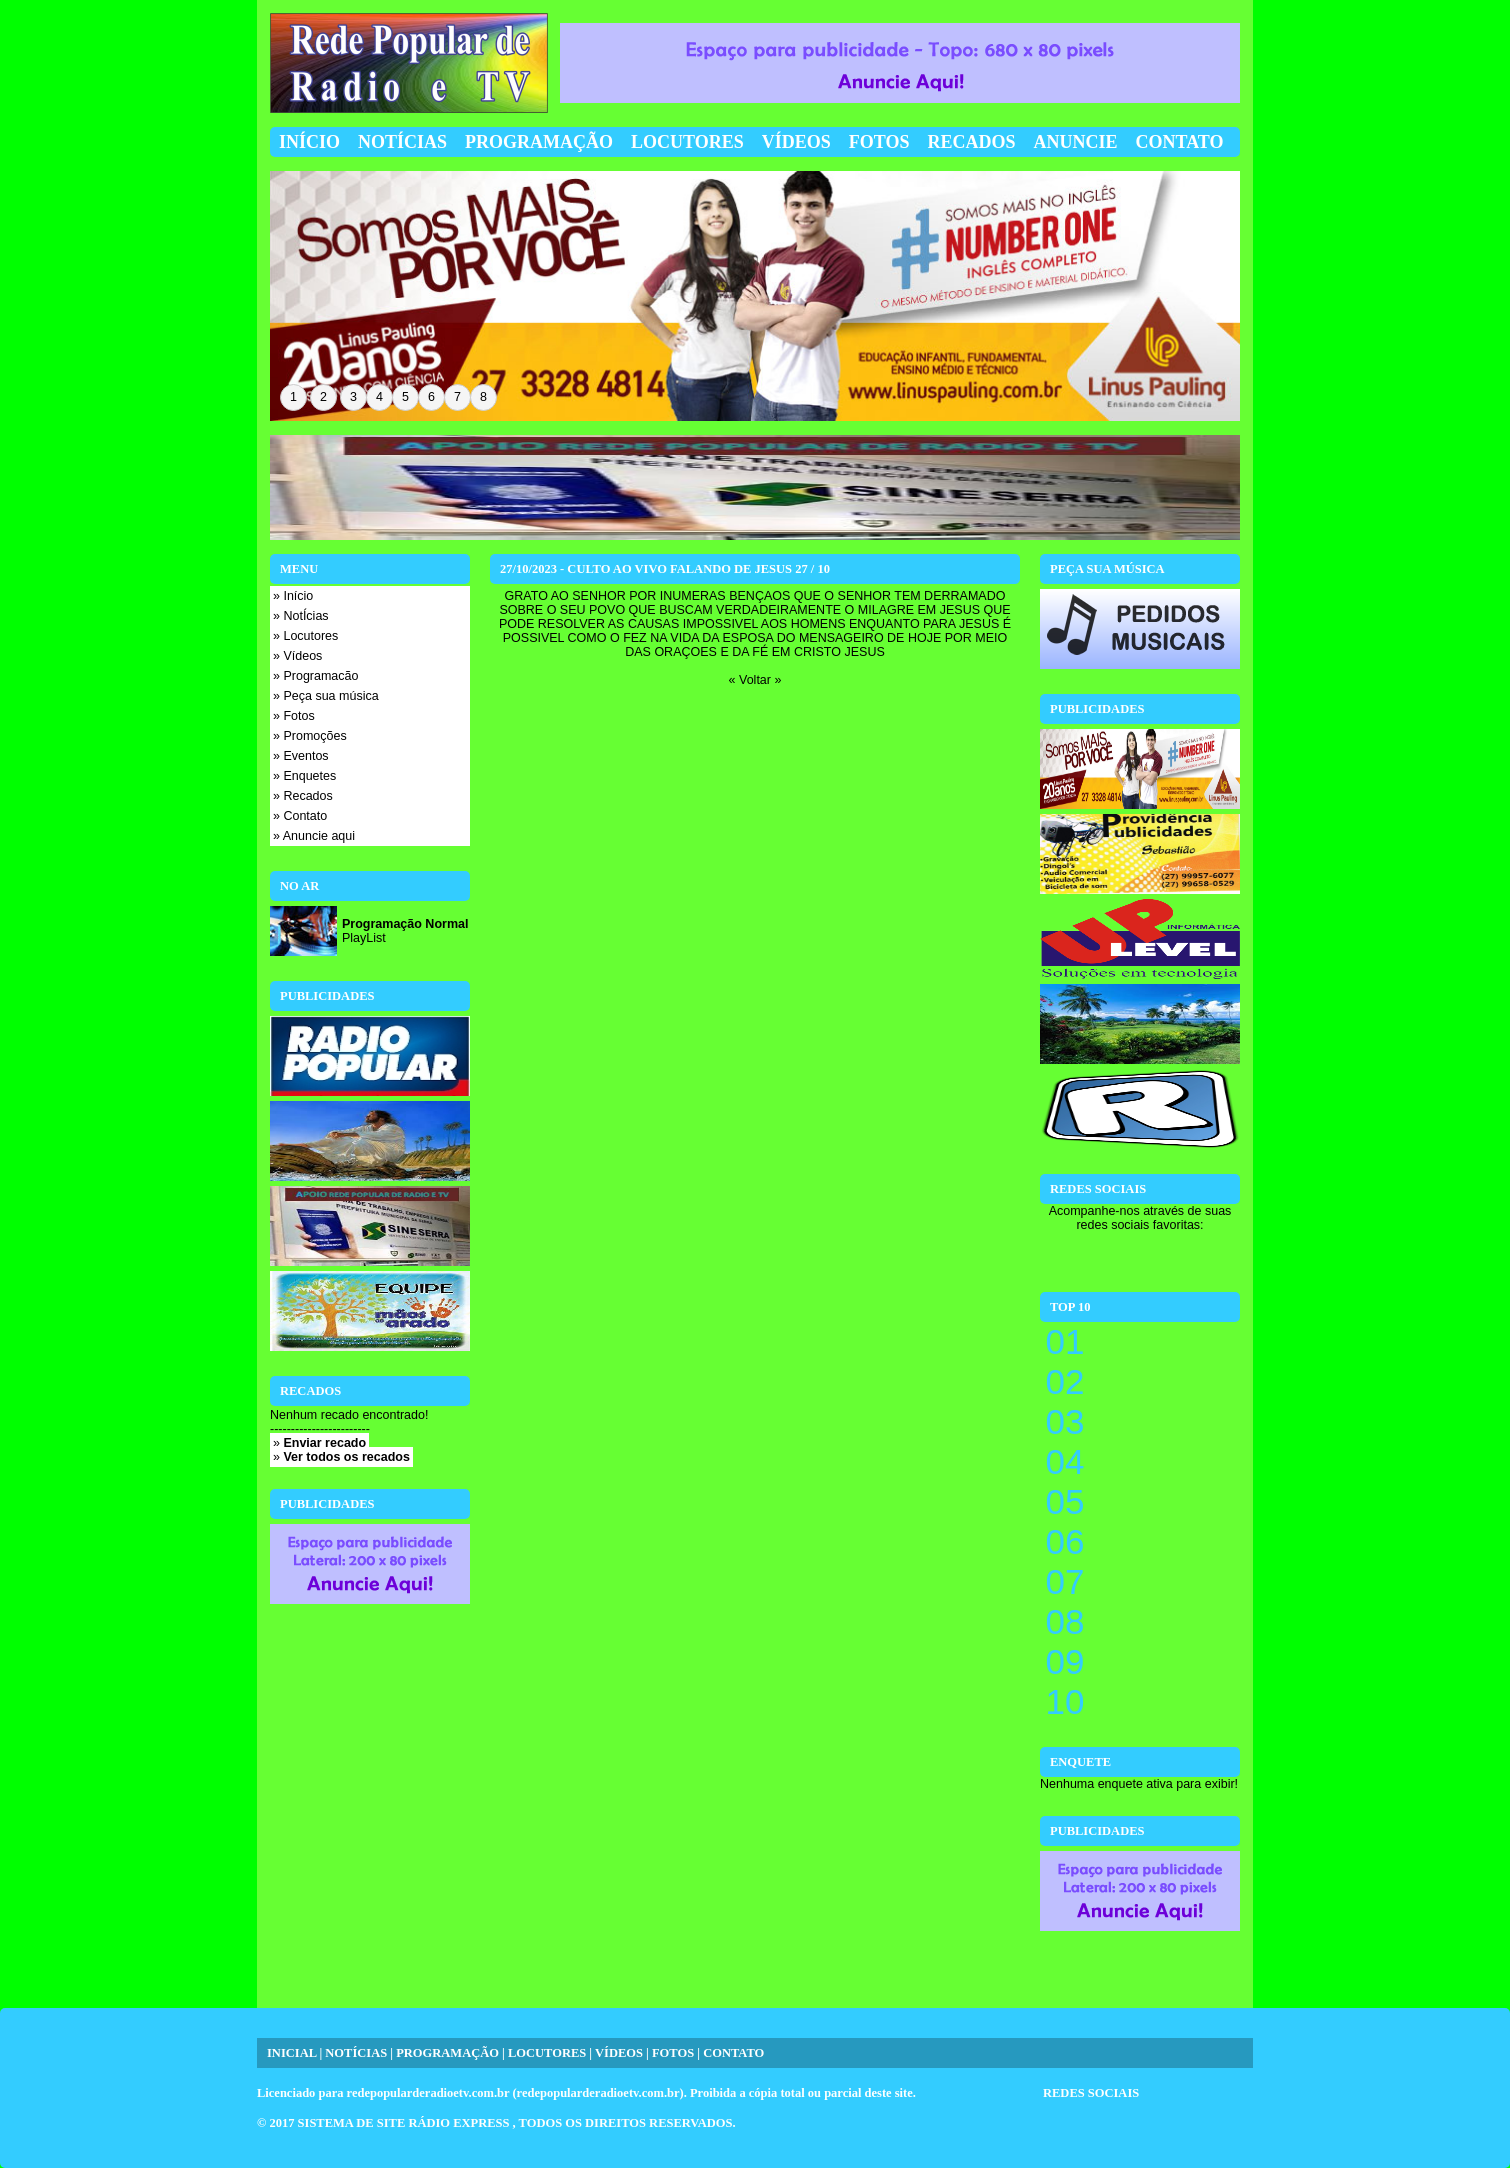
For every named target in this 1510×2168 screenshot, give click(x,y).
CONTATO (733, 2053)
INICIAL (291, 2053)
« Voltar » (755, 680)
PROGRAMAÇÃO (447, 2053)
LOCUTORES (547, 2053)
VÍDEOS (619, 2053)
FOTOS (673, 2053)
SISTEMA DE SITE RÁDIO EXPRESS (405, 2123)
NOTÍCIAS (356, 2053)
